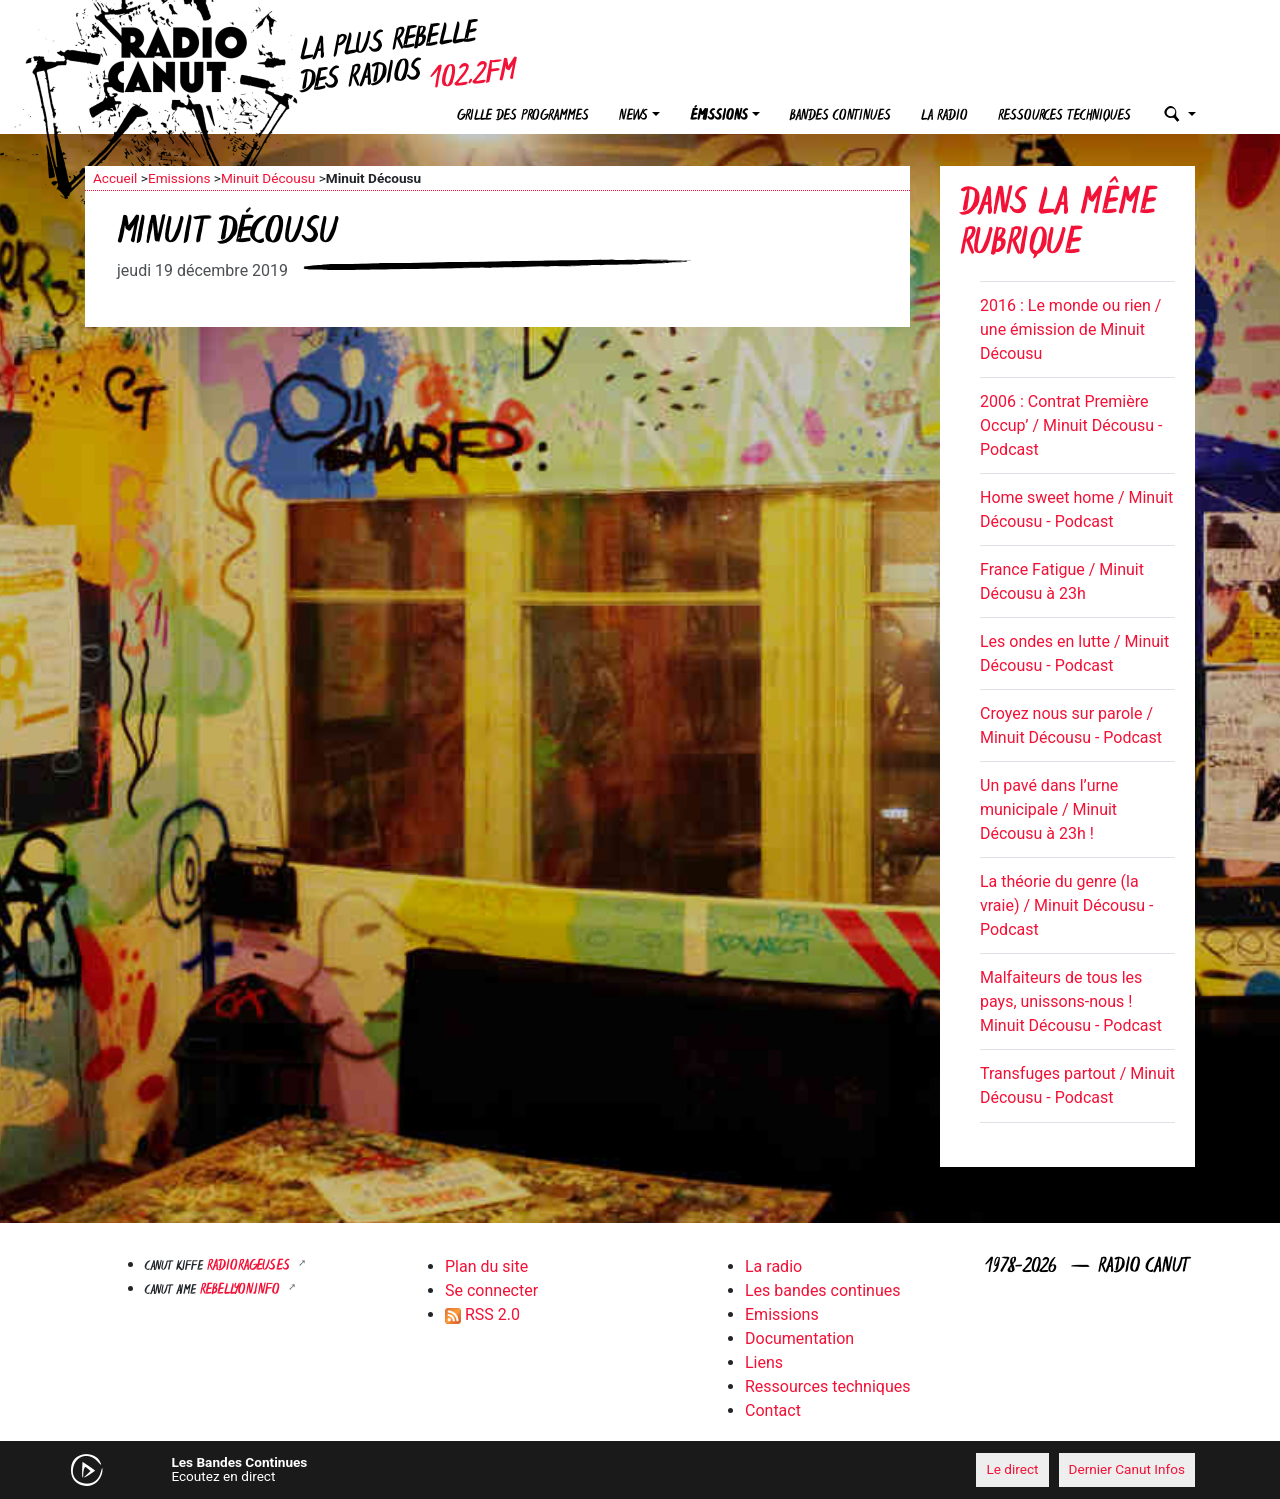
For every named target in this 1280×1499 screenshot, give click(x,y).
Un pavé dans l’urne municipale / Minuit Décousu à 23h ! (1049, 809)
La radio (944, 116)
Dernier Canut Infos (1127, 1469)
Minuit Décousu (268, 178)
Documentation (799, 1338)
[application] (640, 1470)
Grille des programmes (523, 116)
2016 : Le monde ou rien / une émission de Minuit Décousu (1070, 329)
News (633, 116)
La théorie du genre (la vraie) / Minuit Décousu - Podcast (1066, 905)
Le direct (1012, 1469)
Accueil (115, 178)
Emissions (179, 178)
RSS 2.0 (482, 1314)
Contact (773, 1410)
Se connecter (491, 1290)
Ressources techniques (1064, 116)
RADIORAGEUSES (250, 1266)
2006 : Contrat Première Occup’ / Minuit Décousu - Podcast (1071, 425)
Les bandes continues (822, 1290)
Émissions (719, 116)
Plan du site (486, 1266)
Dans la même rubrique (1058, 225)
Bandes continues (840, 116)
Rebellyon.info (242, 1290)
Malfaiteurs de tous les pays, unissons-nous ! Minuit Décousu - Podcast (1071, 1001)
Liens (764, 1362)
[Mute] (395, 1469)
